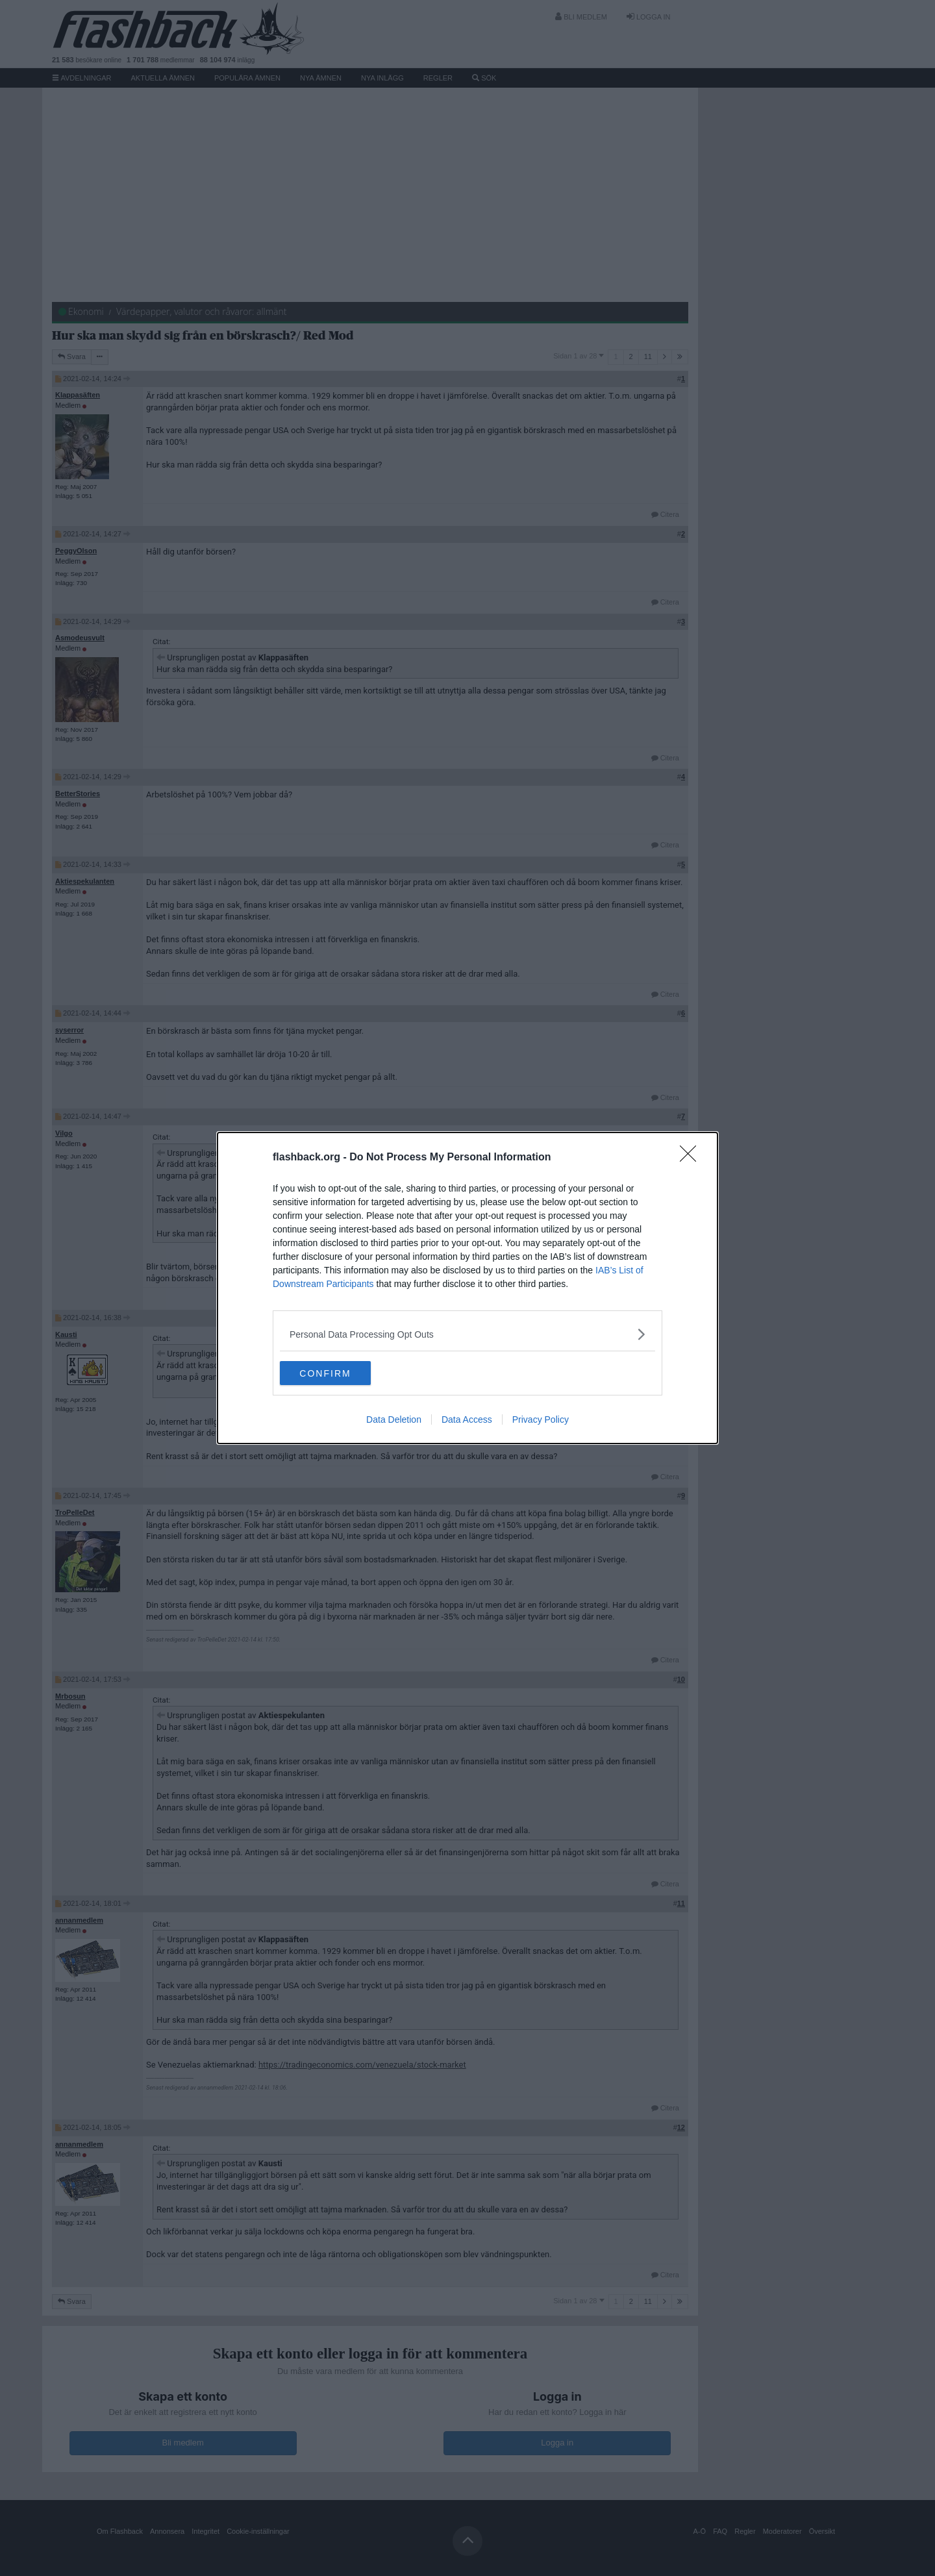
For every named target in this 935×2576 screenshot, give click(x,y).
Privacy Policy (540, 1421)
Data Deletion (393, 1421)
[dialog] (467, 1288)
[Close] (692, 1157)
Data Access (467, 1421)
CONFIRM (341, 1373)
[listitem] (467, 1333)
